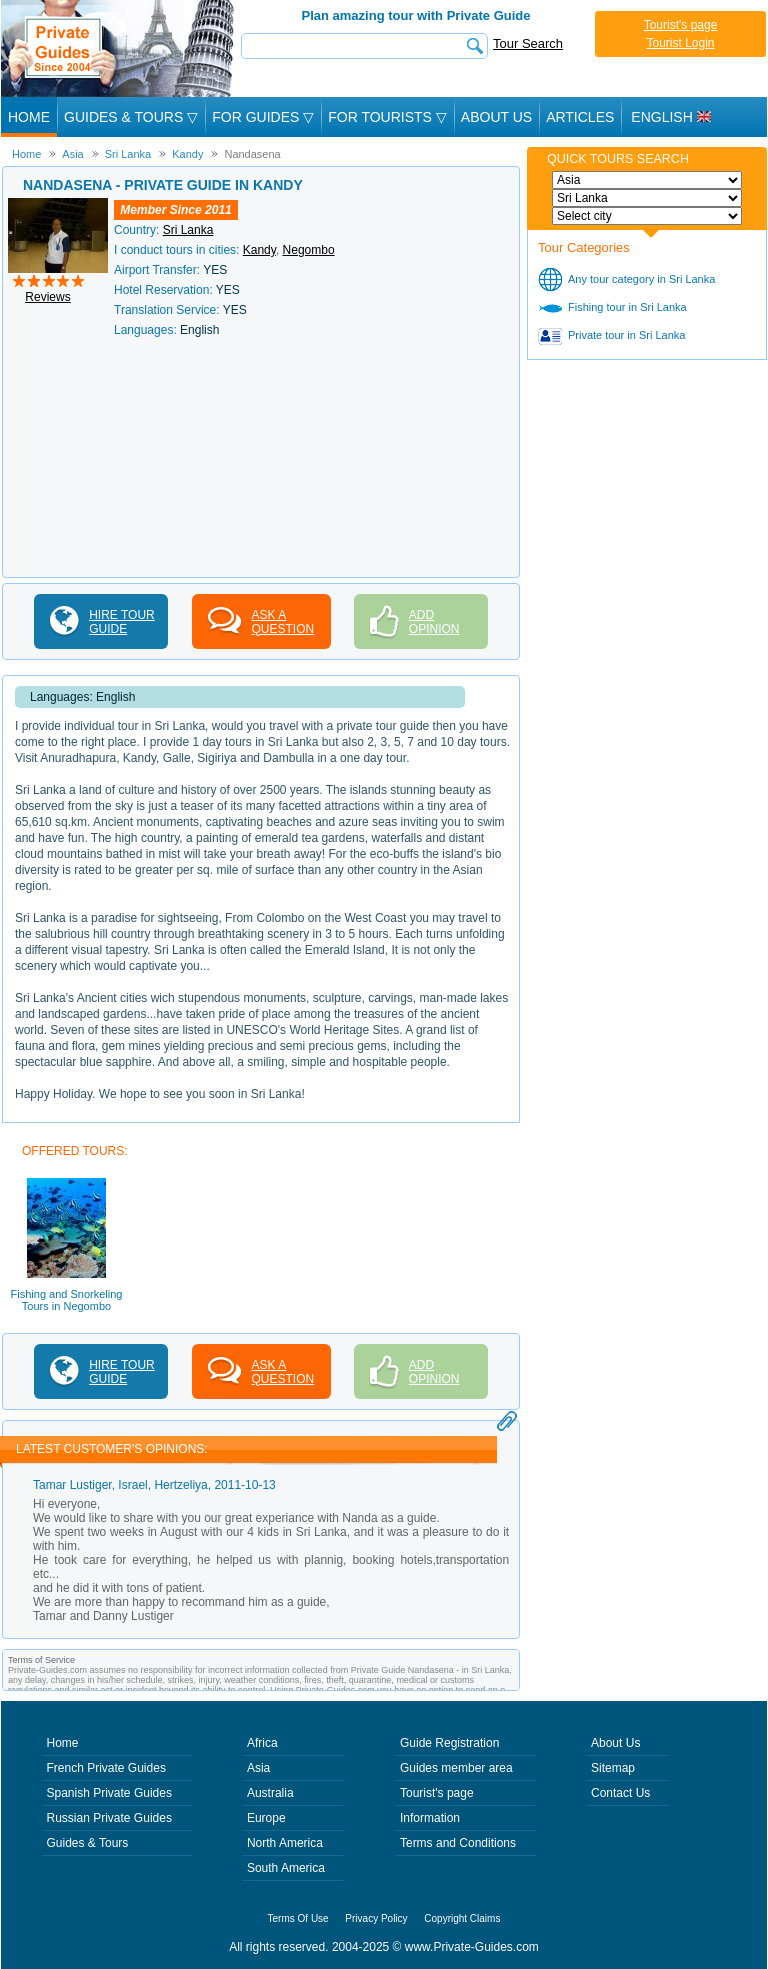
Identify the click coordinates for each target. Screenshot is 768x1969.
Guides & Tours (88, 1843)
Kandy (259, 250)
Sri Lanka (188, 230)
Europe (266, 1818)
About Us (496, 117)
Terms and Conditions (458, 1843)
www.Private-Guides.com (472, 1947)
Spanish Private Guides (109, 1793)
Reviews (47, 297)
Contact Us (620, 1793)
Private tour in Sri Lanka (626, 335)
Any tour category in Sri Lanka (641, 279)
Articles (580, 117)
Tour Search (528, 43)
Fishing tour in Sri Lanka (627, 307)
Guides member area (456, 1768)
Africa (262, 1743)
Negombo (309, 250)
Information (430, 1818)
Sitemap (613, 1768)
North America (285, 1843)
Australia (270, 1793)
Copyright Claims (462, 1918)
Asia (258, 1768)
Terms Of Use (298, 1918)
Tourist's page (681, 25)
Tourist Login (680, 43)
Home (29, 117)
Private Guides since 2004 (119, 48)
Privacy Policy (376, 1918)
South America (286, 1868)
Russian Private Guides (109, 1818)
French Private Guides (106, 1768)
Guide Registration (449, 1743)
